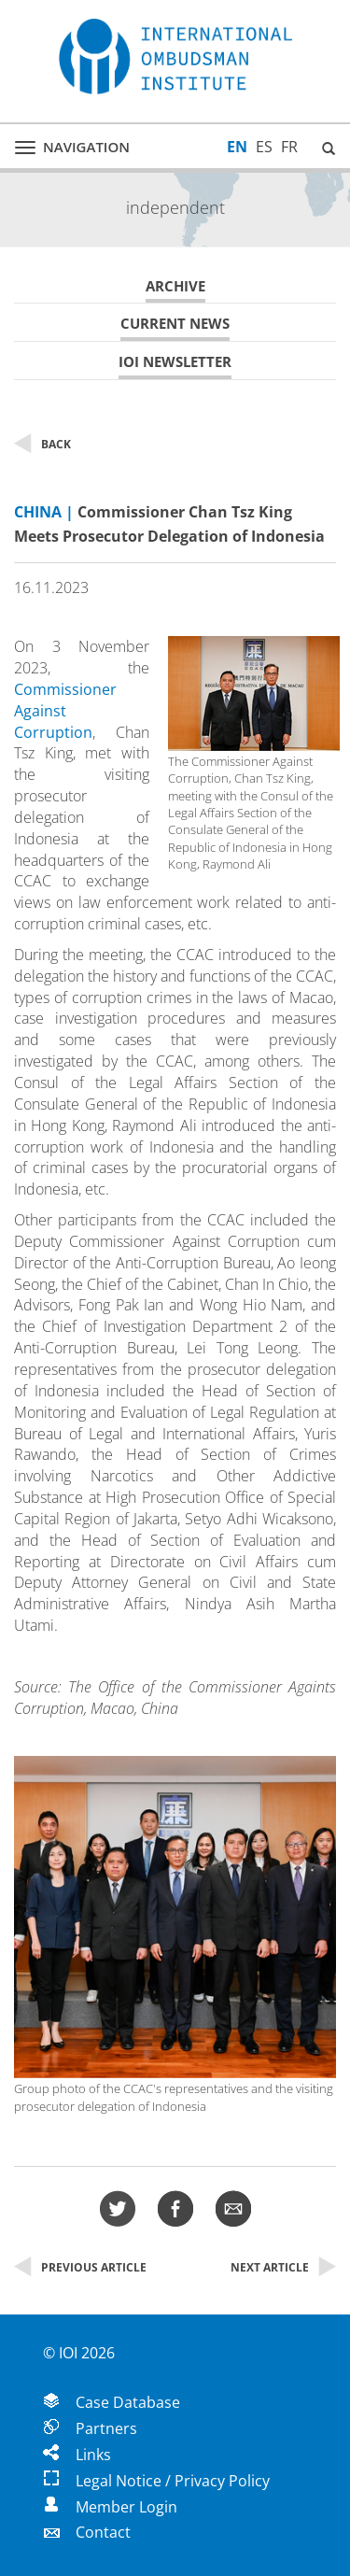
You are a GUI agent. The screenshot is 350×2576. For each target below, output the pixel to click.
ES (264, 146)
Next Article (283, 2267)
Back (42, 444)
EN (237, 146)
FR (289, 146)
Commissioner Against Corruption (65, 711)
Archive (175, 286)
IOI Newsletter (175, 362)
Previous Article (80, 2267)
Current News (175, 324)
